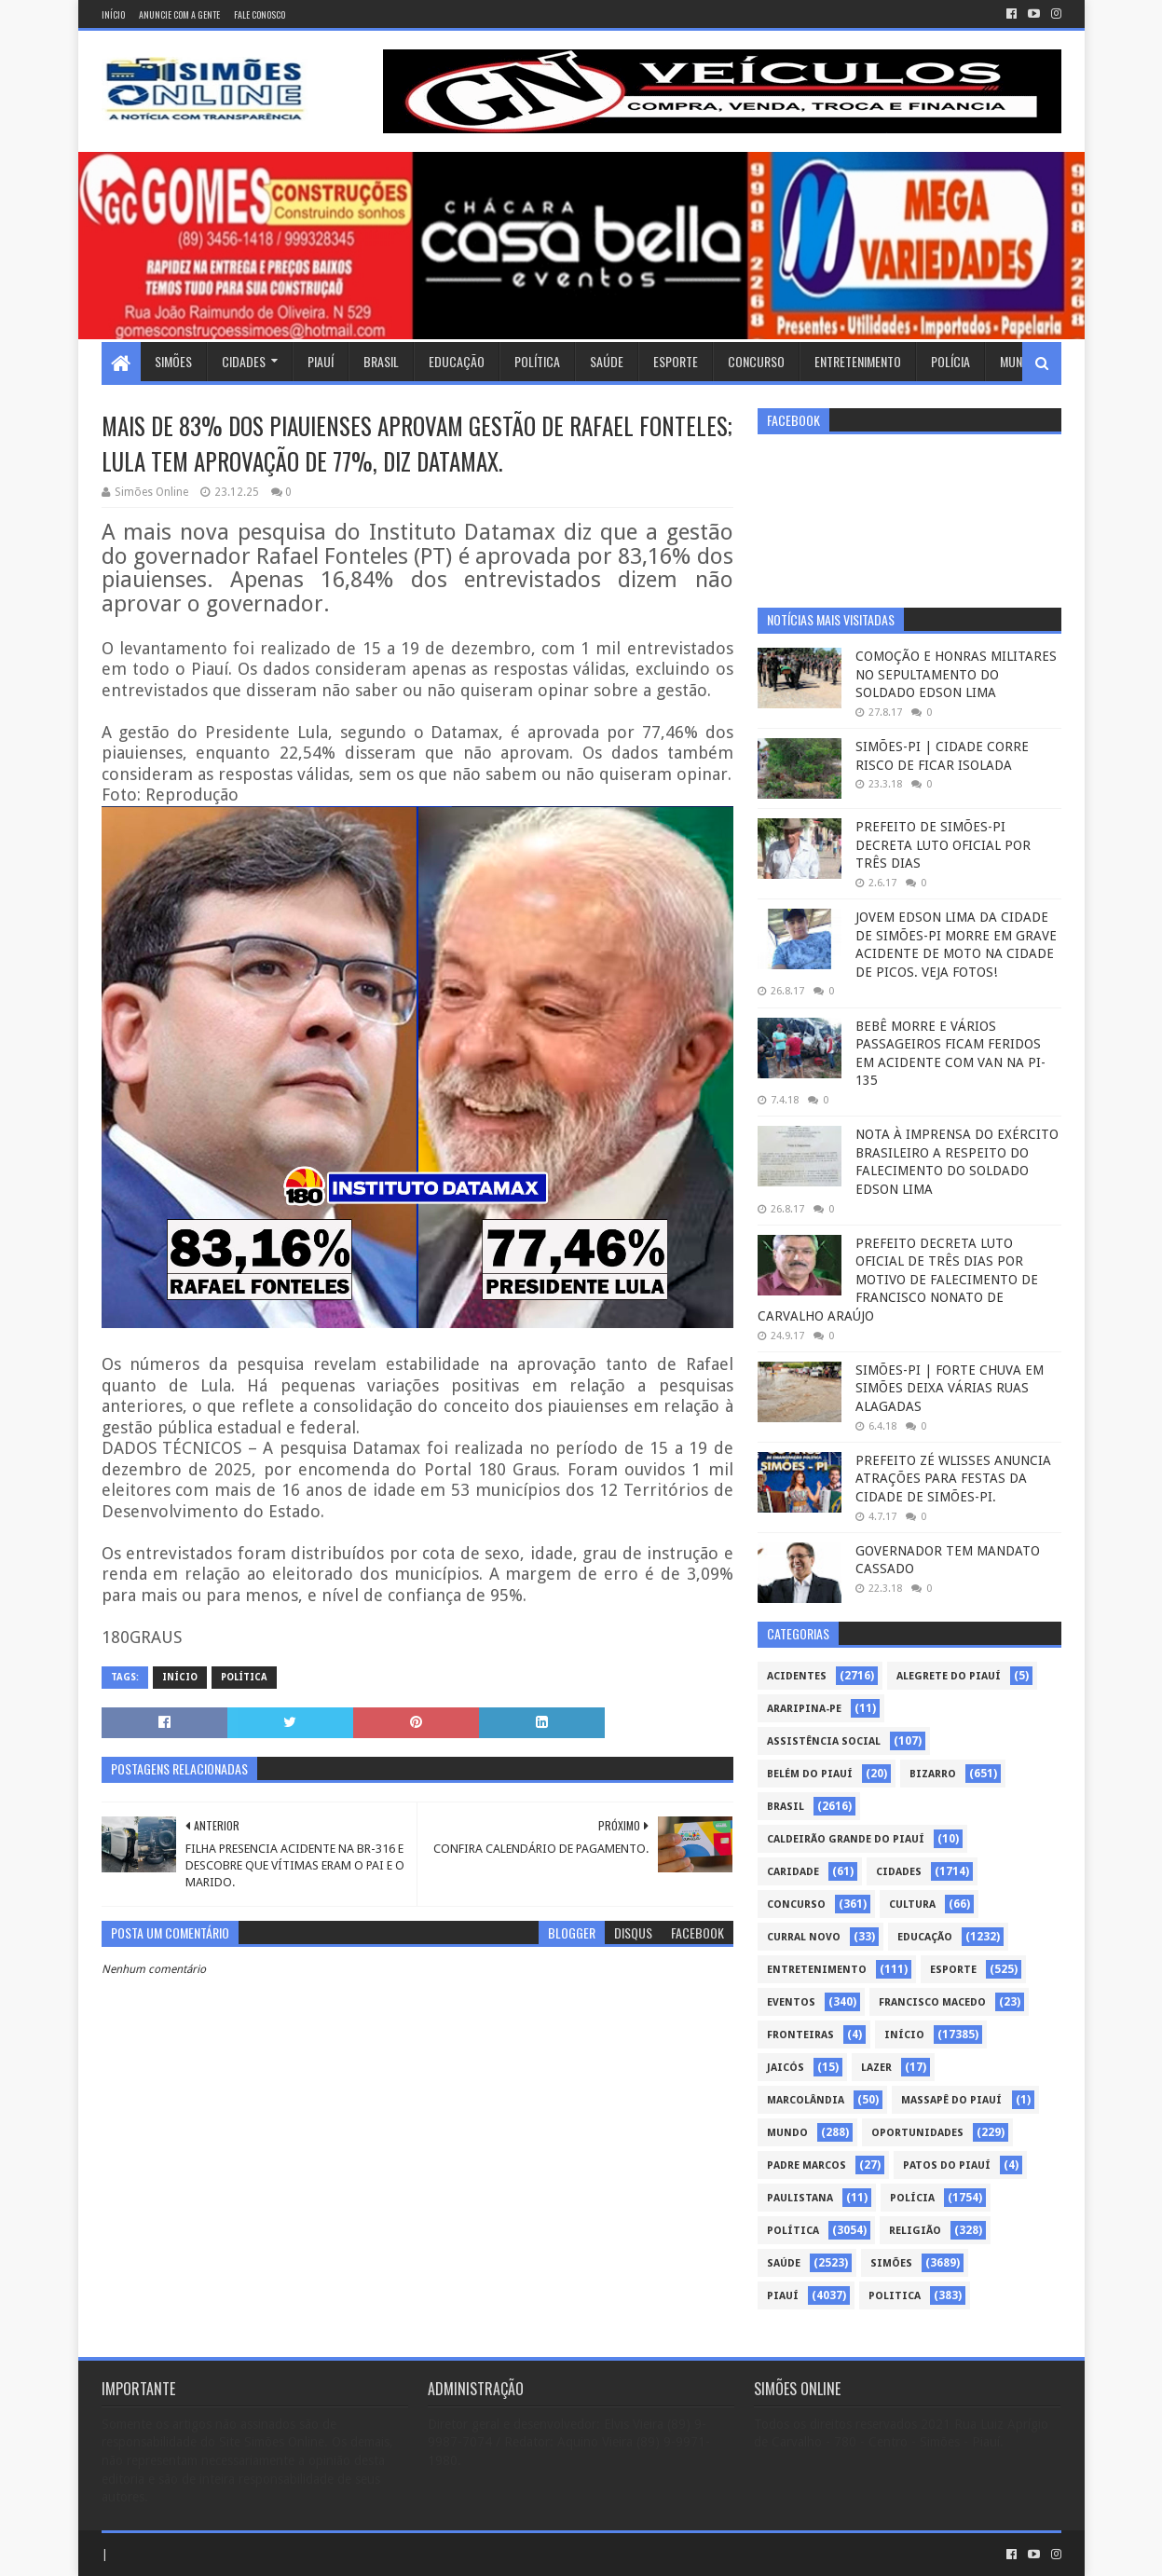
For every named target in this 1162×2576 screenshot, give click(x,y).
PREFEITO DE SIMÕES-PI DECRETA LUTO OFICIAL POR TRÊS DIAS (943, 844)
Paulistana (800, 2198)
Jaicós (785, 2068)
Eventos (791, 2002)
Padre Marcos (806, 2165)
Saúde (606, 361)
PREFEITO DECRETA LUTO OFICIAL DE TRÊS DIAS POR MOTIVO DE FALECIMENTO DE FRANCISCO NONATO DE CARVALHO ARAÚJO (898, 1279)
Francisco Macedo (932, 2002)
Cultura (912, 1904)
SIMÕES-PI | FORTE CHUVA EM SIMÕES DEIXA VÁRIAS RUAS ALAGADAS (949, 1388)
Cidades (244, 361)
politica (894, 2296)
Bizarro (932, 1774)
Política (537, 361)
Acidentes (797, 1676)
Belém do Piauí (810, 1774)
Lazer (876, 2068)
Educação (457, 361)
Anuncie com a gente (179, 14)
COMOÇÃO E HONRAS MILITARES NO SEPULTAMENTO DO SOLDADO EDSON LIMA (956, 674)
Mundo (1018, 361)
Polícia (950, 361)
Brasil (381, 361)
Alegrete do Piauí (948, 1676)
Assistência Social (824, 1741)
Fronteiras (800, 2035)
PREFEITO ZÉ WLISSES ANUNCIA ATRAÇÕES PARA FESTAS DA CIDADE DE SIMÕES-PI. (953, 1478)
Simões (173, 361)
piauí (783, 2296)
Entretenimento (857, 361)
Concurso (756, 361)
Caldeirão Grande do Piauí (845, 1839)
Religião (915, 2231)
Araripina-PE (804, 1709)
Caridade (793, 1872)
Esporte (675, 361)
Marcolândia (805, 2100)
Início (113, 14)
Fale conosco (259, 14)
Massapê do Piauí (951, 2100)
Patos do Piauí (947, 2165)
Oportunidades (917, 2133)
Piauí (321, 361)
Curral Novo (804, 1937)
